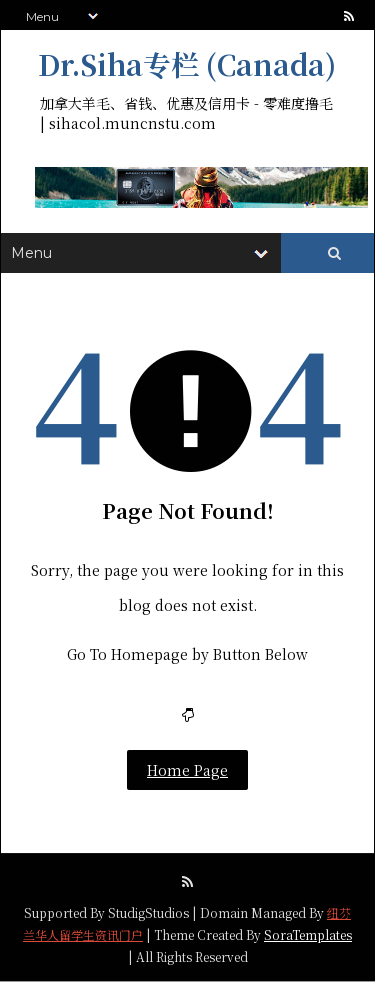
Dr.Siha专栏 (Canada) (187, 64)
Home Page (187, 770)
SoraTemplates (308, 934)
